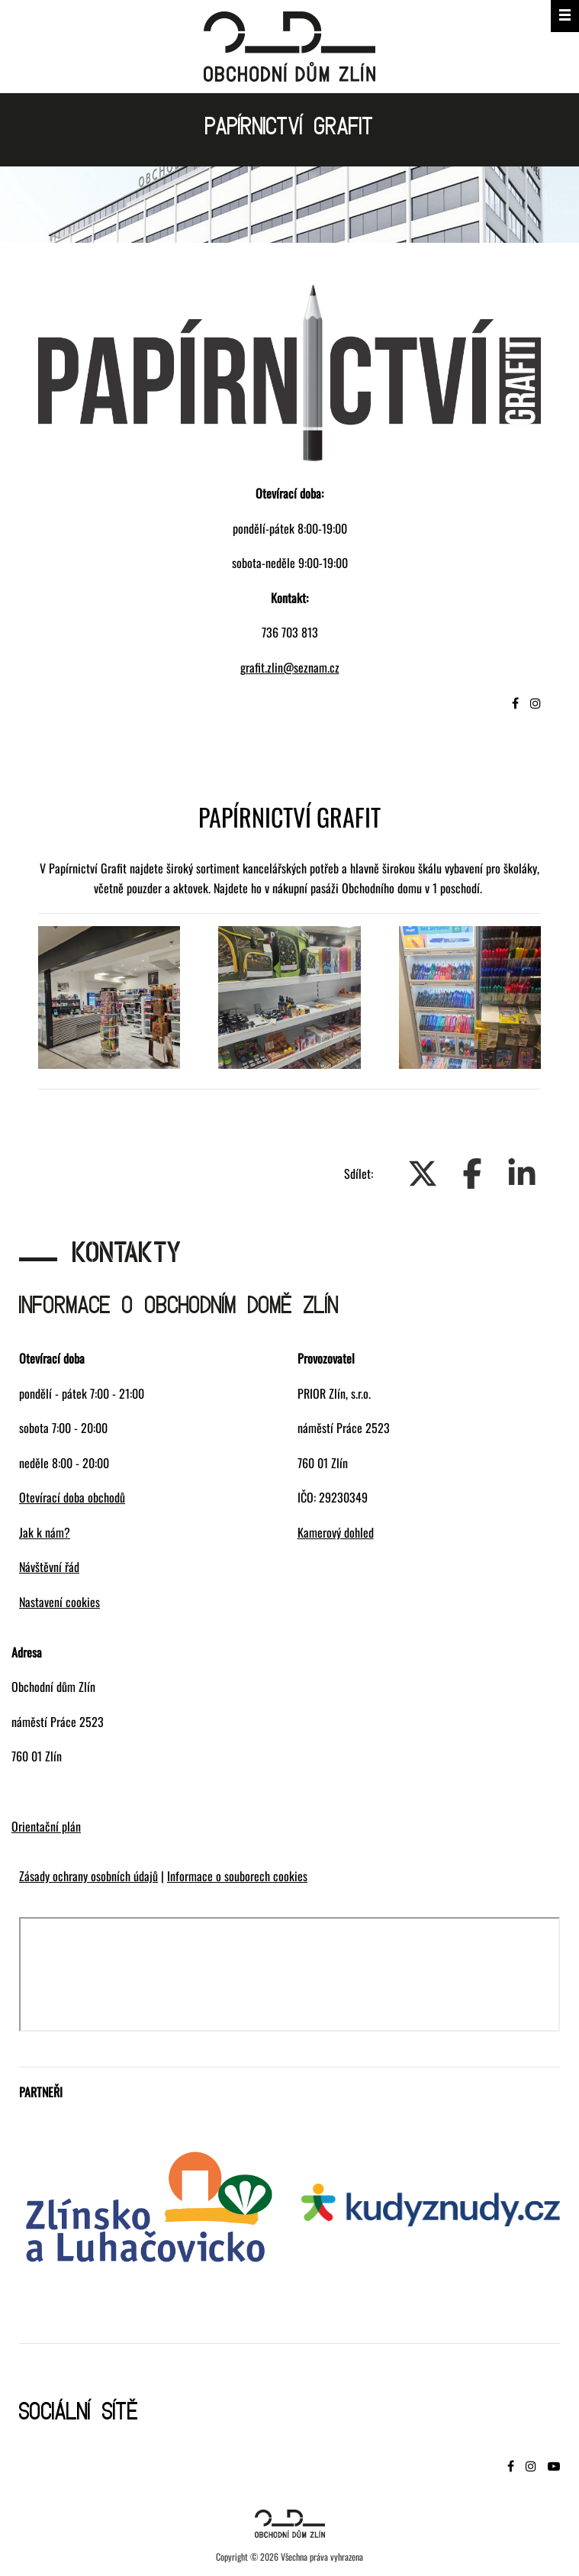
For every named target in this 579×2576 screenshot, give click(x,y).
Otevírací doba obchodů (72, 1497)
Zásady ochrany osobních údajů (88, 1876)
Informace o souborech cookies (237, 1876)
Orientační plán (46, 1826)
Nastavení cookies (59, 1602)
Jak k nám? (44, 1532)
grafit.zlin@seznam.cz (289, 667)
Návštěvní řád (49, 1567)
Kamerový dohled (336, 1532)
